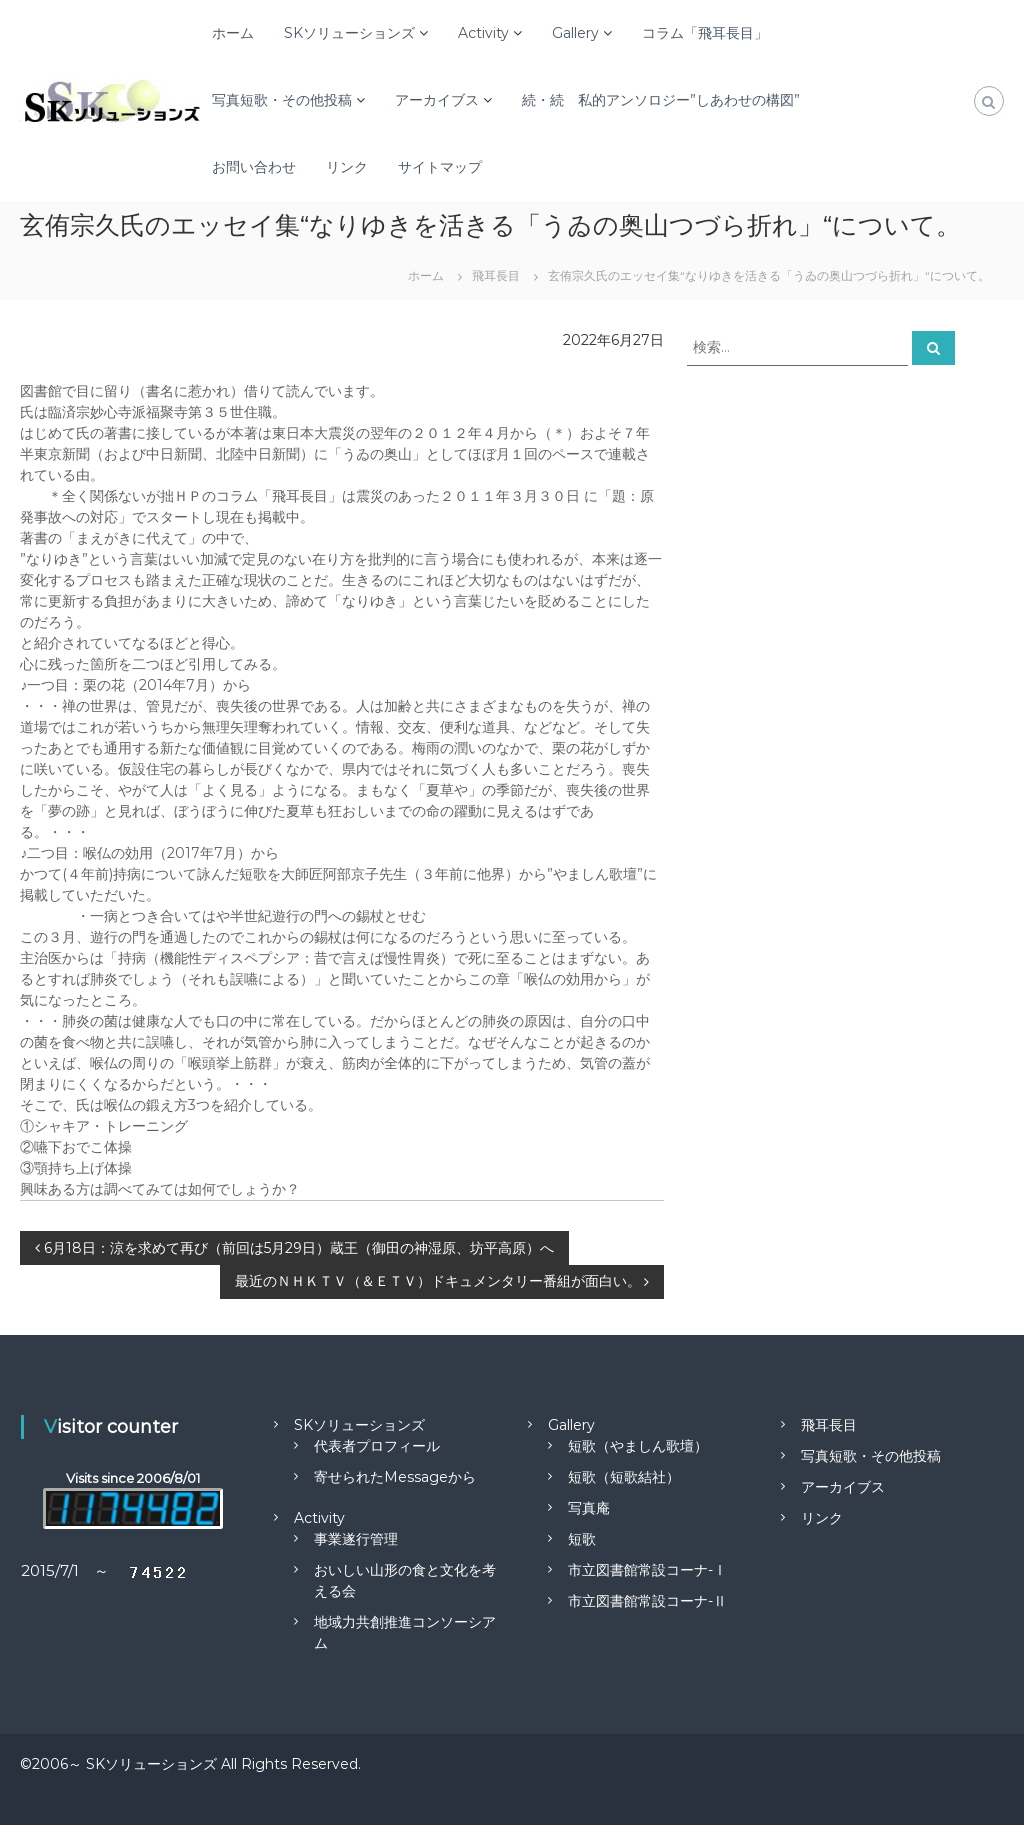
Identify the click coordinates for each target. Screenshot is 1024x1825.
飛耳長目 (829, 1425)
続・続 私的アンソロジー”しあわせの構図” (661, 100)
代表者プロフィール (377, 1446)
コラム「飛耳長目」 (705, 33)
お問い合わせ (254, 167)
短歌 (582, 1539)
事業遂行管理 (356, 1539)
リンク (347, 167)
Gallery (575, 33)
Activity (483, 33)
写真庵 (589, 1508)
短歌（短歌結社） (624, 1477)
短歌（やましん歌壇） (638, 1446)
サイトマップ (440, 167)
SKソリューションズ (349, 33)
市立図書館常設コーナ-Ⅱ (647, 1601)
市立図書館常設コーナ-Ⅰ (647, 1570)
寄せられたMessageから (395, 1477)
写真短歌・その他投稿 (282, 100)
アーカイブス (437, 100)
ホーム (233, 33)
